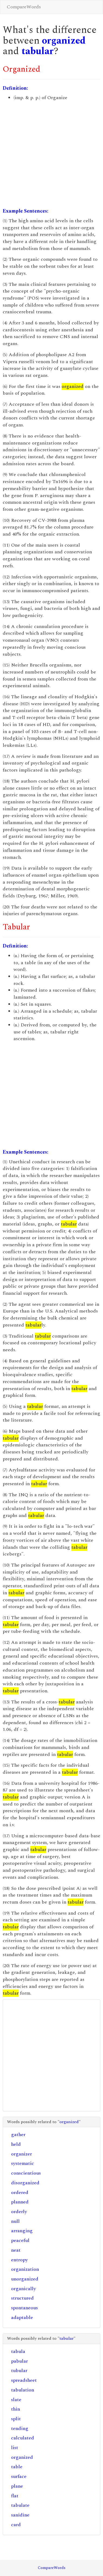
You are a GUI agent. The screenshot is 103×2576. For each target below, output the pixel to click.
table (16, 2466)
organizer (21, 2154)
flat (14, 2495)
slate (16, 2399)
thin (15, 2409)
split (16, 2418)
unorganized (24, 2279)
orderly (19, 2211)
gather (18, 2134)
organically (23, 2288)
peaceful (20, 2240)
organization (25, 2269)
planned (20, 2202)
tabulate (20, 2505)
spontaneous (24, 2307)
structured (22, 2298)
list (14, 2447)
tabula (18, 2351)
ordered (19, 2192)
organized (64, 40)
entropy (19, 2259)
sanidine (20, 2515)
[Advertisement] (50, 154)
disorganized (25, 2182)
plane (17, 2486)
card (16, 2524)
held (16, 2144)
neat (16, 2250)
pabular (19, 2361)
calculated (22, 2438)
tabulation (22, 2390)
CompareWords (24, 7)
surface (18, 2476)
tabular (37, 51)
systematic (22, 2163)
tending (19, 2428)
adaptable (22, 2317)
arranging (22, 2230)
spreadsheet (24, 2380)
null (15, 2221)
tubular (19, 2370)
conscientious (26, 2173)
